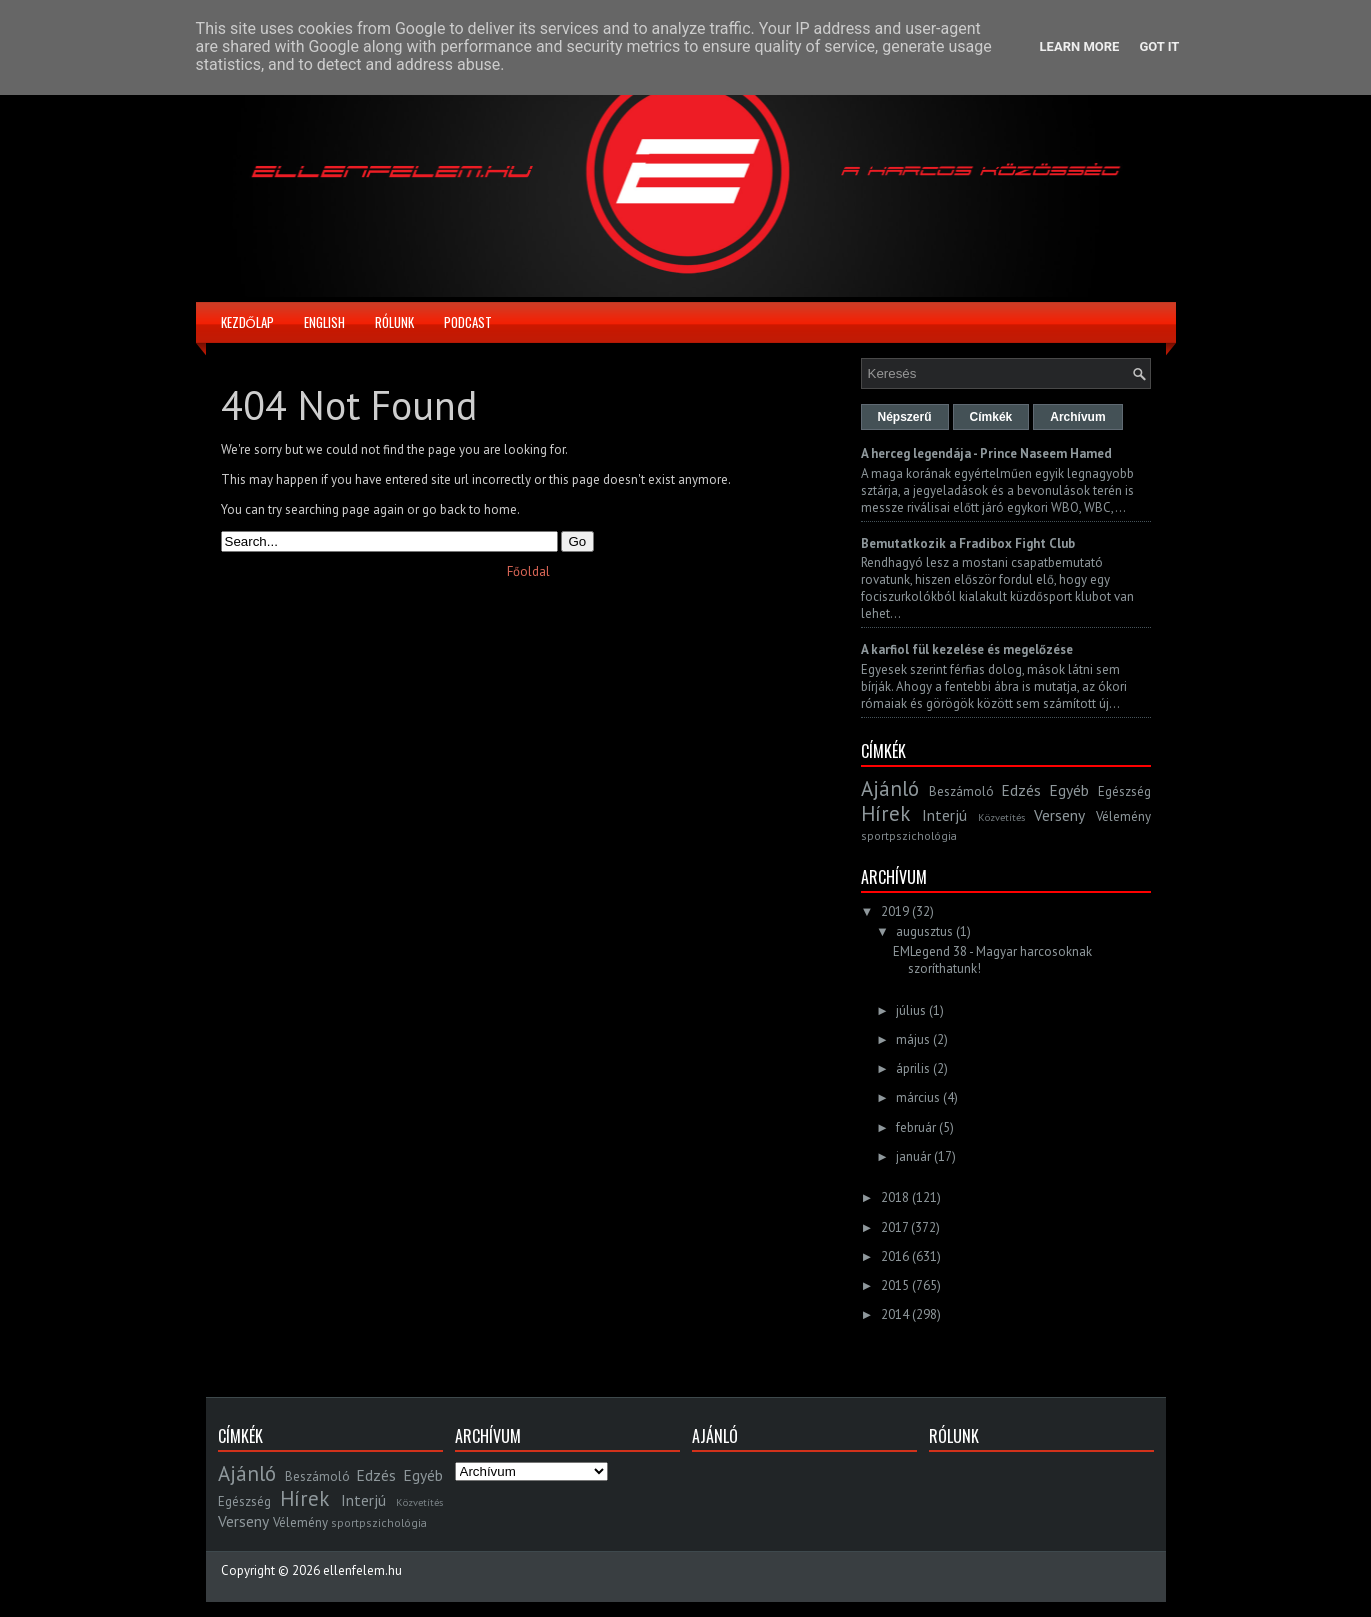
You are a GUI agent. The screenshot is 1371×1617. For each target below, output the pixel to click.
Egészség (1124, 791)
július (911, 1010)
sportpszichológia (909, 835)
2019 (895, 911)
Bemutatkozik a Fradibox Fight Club (968, 543)
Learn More (1080, 46)
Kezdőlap (247, 322)
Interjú (944, 815)
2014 (895, 1314)
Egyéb (1069, 790)
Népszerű (905, 417)
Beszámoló (961, 791)
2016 (895, 1256)
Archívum (1077, 417)
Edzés (1021, 790)
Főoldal (528, 571)
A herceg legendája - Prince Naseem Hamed (986, 453)
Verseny (1059, 815)
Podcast (468, 322)
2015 (895, 1285)
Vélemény (1123, 816)
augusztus (924, 931)
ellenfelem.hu (362, 1570)
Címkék (991, 417)
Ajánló (890, 788)
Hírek (885, 813)
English (324, 322)
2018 (895, 1197)
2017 (894, 1227)
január (913, 1156)
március (918, 1097)
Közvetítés (1001, 817)
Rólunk (394, 322)
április (913, 1068)
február (916, 1127)
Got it (1159, 46)
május (913, 1039)
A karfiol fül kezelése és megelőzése (967, 649)
